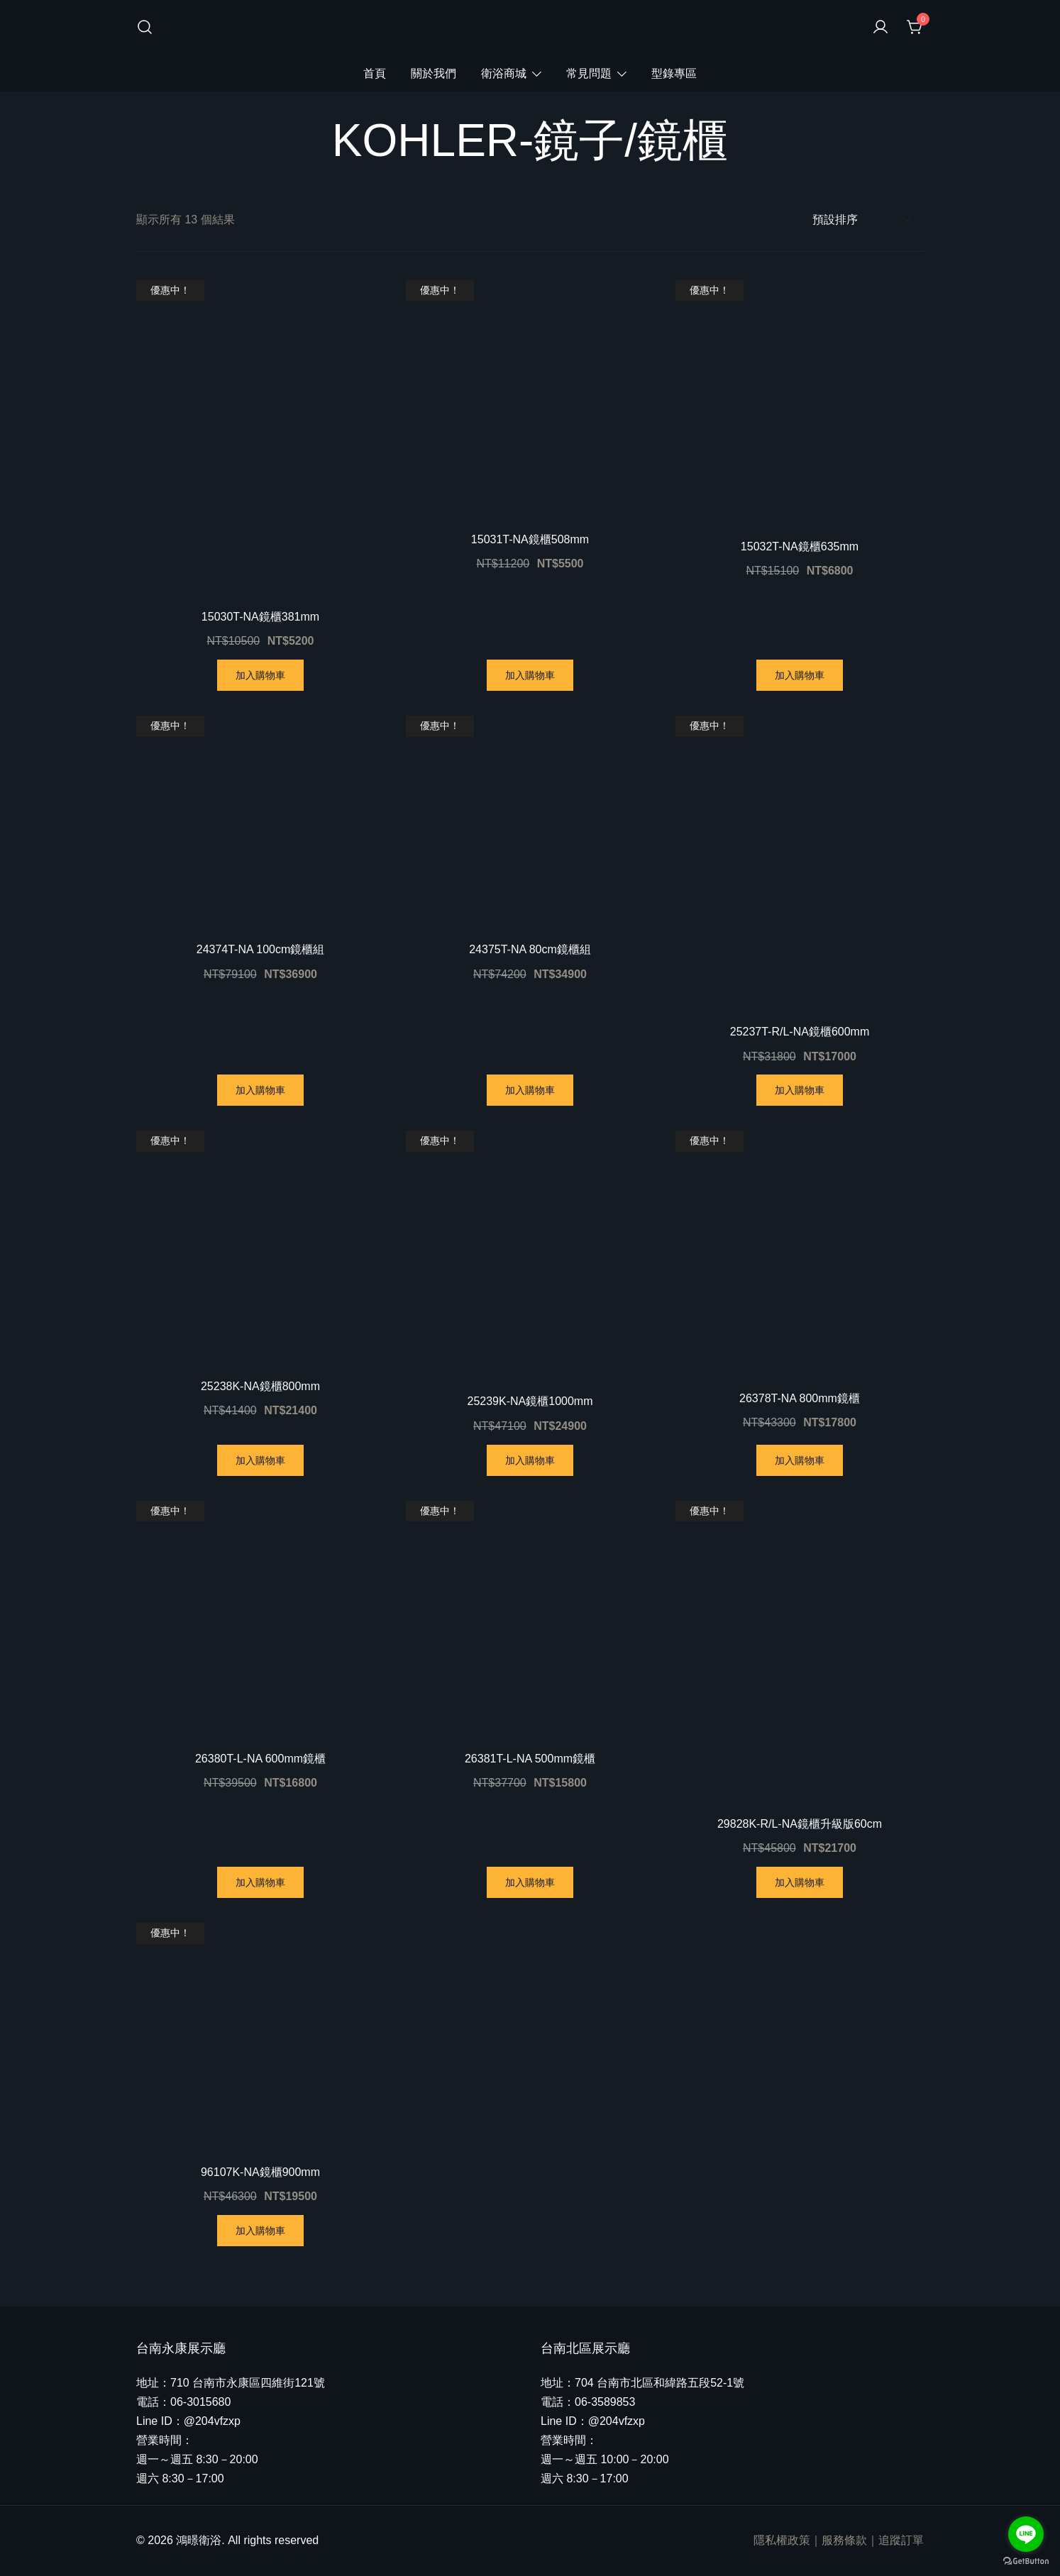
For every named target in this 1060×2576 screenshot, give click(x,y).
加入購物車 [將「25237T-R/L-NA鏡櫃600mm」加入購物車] (799, 1090)
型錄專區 (674, 73)
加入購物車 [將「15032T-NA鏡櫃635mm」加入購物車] (799, 675)
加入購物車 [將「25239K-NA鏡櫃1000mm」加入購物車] (530, 1460)
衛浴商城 (503, 73)
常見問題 (589, 73)
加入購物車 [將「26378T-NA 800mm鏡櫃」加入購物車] (799, 1460)
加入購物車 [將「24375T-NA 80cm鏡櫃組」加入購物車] (530, 1090)
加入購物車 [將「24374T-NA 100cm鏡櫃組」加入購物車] (260, 1090)
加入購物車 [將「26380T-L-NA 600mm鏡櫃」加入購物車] (260, 1882)
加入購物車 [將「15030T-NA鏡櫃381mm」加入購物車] (260, 675)
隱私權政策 (781, 2540)
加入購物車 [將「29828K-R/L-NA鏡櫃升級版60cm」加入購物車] (799, 1882)
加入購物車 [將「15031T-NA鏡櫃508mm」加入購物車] (530, 675)
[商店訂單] (861, 220)
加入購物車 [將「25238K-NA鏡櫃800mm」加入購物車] (260, 1460)
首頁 (374, 73)
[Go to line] (1026, 2534)
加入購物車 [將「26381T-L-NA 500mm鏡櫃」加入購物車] (530, 1882)
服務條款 (844, 2540)
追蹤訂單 (901, 2540)
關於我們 (433, 73)
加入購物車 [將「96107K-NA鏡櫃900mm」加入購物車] (260, 2230)
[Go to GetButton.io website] (1026, 2561)
